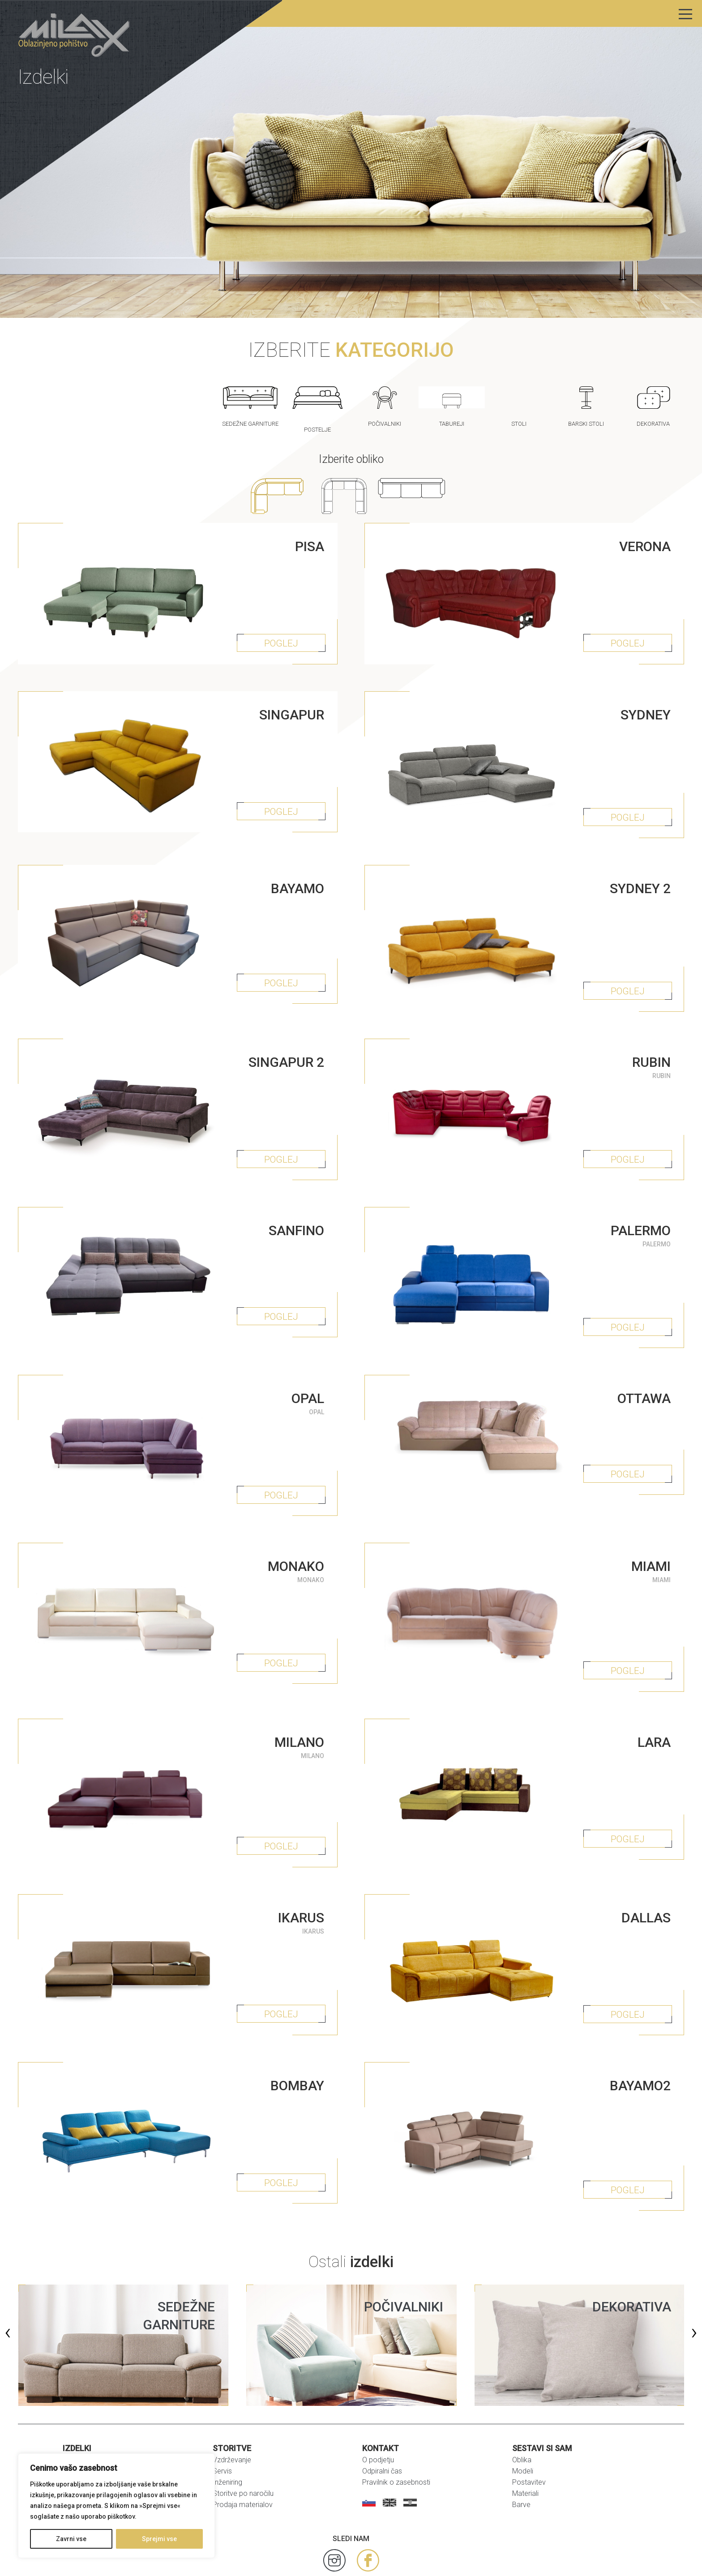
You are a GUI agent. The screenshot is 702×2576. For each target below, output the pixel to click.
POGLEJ (282, 637)
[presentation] (7, 2282)
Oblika (521, 2410)
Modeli (522, 2421)
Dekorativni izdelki (91, 2432)
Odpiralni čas (382, 2421)
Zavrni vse (71, 2538)
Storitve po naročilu (243, 2443)
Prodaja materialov (243, 2455)
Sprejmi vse (159, 2538)
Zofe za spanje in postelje (103, 2443)
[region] (116, 2505)
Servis (222, 2421)
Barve (521, 2455)
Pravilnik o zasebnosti (396, 2432)
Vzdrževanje (232, 2410)
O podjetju (378, 2410)
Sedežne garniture (91, 2410)
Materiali (525, 2443)
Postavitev (529, 2432)
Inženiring (227, 2432)
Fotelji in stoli (83, 2421)
